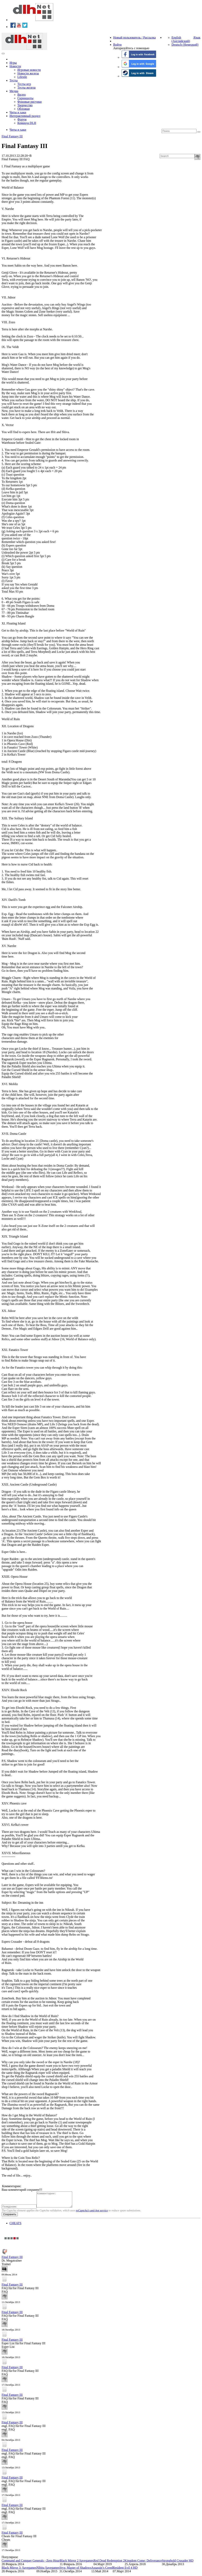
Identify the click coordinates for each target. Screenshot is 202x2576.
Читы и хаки (17, 112)
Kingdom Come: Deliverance (143, 2563)
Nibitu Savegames (47, 2570)
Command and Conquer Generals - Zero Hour (31, 2563)
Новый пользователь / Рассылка (134, 37)
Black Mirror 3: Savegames (19, 2570)
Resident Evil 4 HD (125, 2570)
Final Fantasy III (12, 136)
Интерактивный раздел (24, 116)
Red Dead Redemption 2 (109, 2563)
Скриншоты (25, 98)
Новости (15, 66)
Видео (21, 94)
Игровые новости (29, 69)
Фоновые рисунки (29, 101)
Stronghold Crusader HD (177, 2563)
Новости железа (28, 73)
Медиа (13, 91)
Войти (117, 44)
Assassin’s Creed (102, 2570)
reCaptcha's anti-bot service (92, 2213)
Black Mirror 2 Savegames (77, 2563)
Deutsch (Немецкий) (184, 44)
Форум (21, 119)
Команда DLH (26, 123)
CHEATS (15, 2226)
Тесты (13, 80)
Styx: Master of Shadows (75, 2570)
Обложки (23, 108)
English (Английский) (180, 39)
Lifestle (22, 77)
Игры (13, 62)
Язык (196, 37)
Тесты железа (26, 87)
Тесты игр (24, 84)
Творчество (25, 105)
